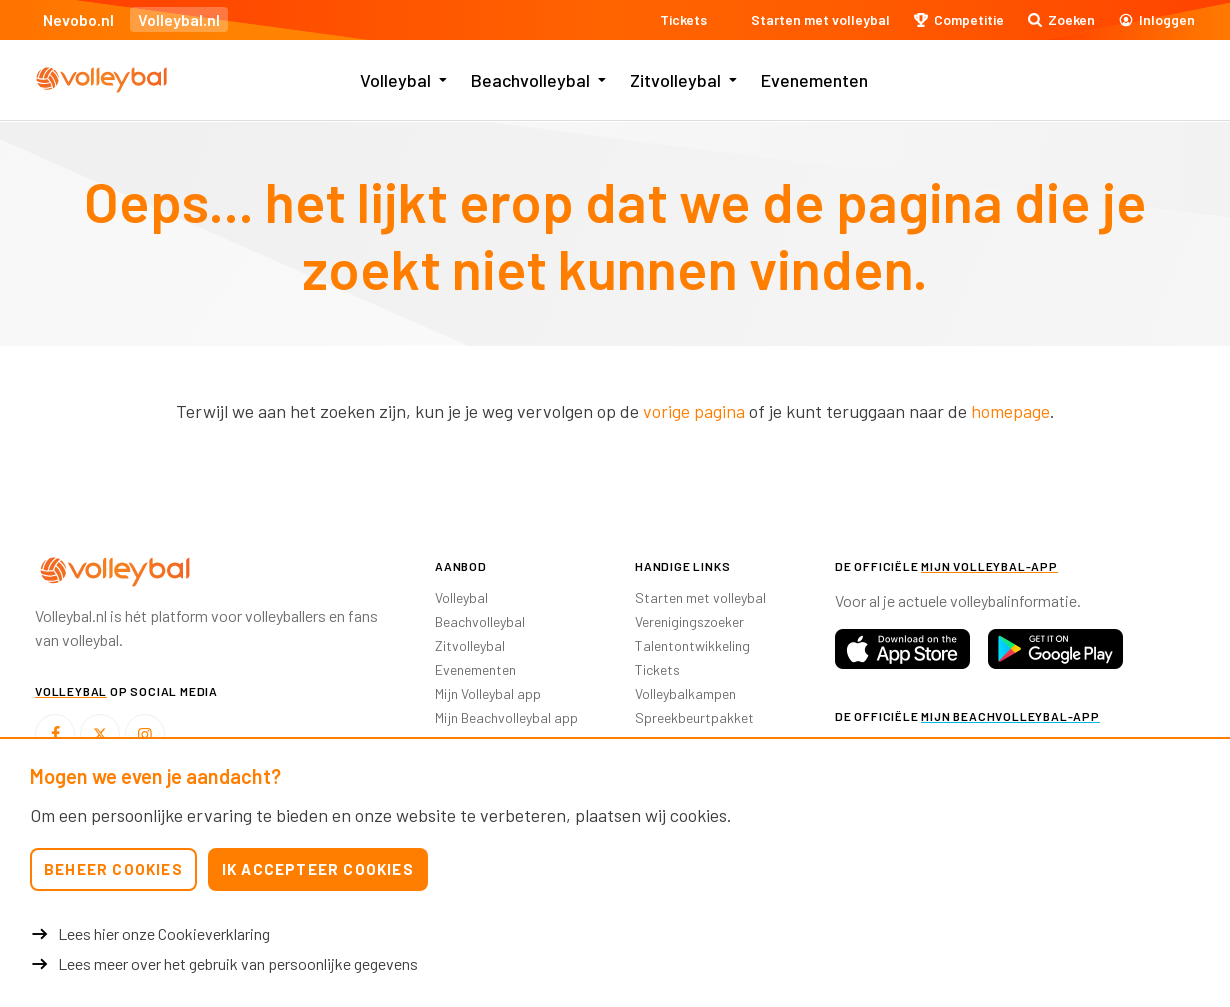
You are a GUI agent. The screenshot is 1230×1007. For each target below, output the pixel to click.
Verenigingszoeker (689, 621)
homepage (1010, 411)
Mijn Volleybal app (488, 693)
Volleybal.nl (179, 19)
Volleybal (395, 80)
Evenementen (814, 80)
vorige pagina (694, 411)
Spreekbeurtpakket (694, 717)
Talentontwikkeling (692, 645)
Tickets (657, 669)
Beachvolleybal (530, 80)
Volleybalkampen (685, 693)
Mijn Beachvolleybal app (506, 717)
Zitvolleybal (675, 80)
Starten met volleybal (700, 597)
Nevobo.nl (78, 19)
